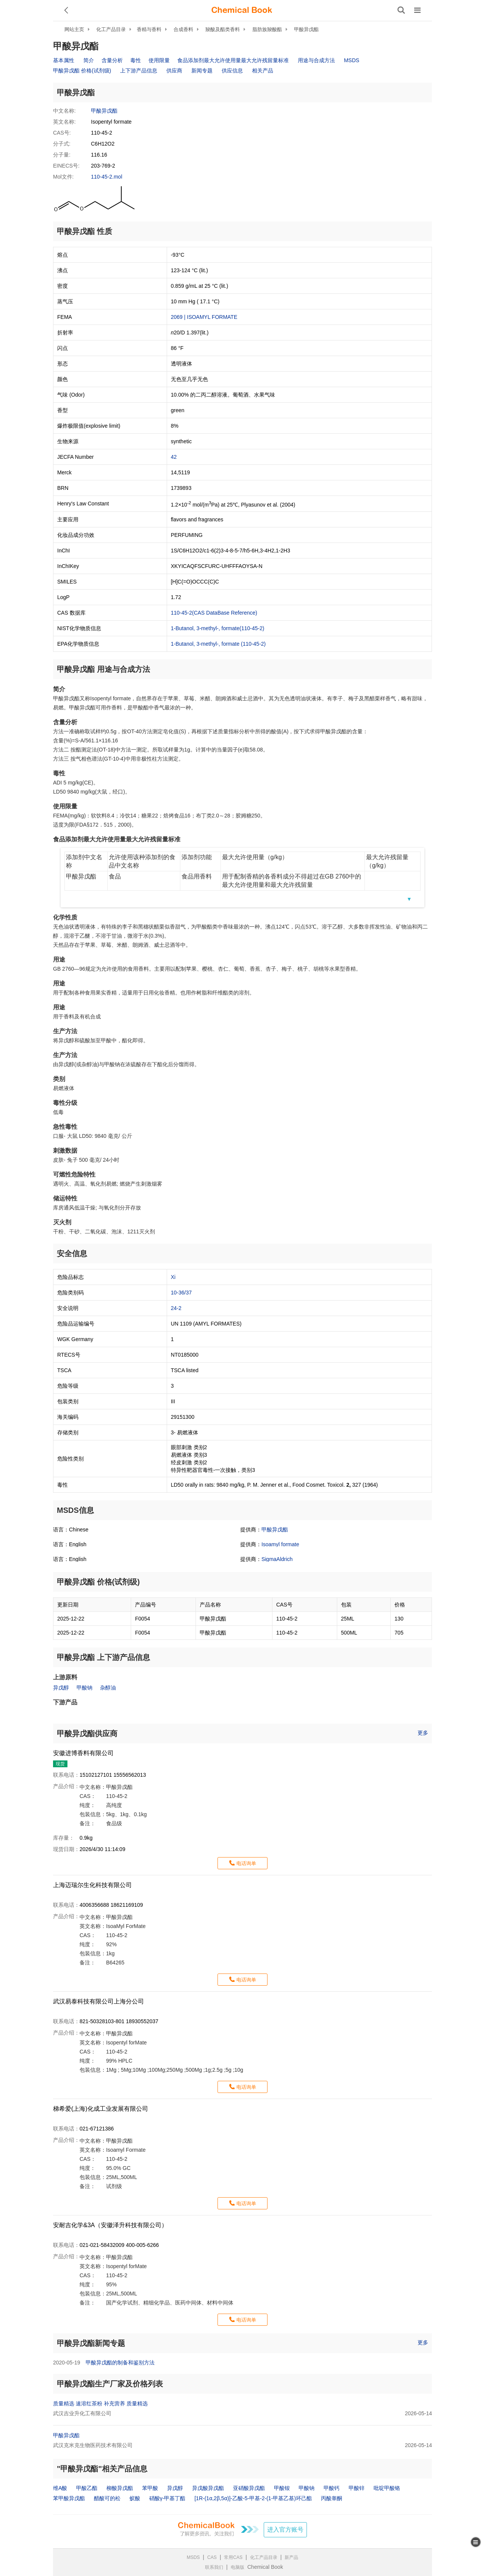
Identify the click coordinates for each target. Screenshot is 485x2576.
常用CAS (233, 2557)
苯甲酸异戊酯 (69, 2498)
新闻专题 (202, 70)
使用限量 (159, 60)
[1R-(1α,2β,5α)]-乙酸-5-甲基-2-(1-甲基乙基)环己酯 (253, 2498)
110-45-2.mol (106, 177)
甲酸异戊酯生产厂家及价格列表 (110, 2384)
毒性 (135, 60)
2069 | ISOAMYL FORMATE (204, 317)
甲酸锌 (357, 2488)
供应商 (174, 70)
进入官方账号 (285, 2529)
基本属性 (63, 60)
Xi (173, 1277)
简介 (88, 60)
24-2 (176, 1308)
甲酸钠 (84, 1687)
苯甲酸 (150, 2488)
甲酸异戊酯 (306, 29)
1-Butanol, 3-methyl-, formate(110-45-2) (217, 628)
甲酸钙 (332, 2488)
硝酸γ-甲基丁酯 (167, 2498)
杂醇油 (108, 1687)
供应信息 (232, 70)
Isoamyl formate (280, 1544)
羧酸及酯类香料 (222, 29)
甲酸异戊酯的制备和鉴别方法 (120, 2363)
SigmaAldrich (277, 1559)
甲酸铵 (282, 2488)
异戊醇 (61, 1687)
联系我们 (214, 2567)
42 (174, 457)
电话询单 (246, 1863)
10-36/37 (181, 1293)
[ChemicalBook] (241, 10)
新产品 (291, 2557)
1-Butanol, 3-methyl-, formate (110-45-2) (218, 644)
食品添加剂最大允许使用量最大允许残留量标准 (233, 60)
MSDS (351, 60)
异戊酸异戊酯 (208, 2488)
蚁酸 (135, 2498)
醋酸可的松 (107, 2498)
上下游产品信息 (138, 70)
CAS (212, 2557)
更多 (423, 1733)
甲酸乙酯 (86, 2488)
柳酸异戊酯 (119, 2488)
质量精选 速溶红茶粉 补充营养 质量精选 (100, 2403)
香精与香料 (149, 29)
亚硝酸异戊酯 (249, 2488)
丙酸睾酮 (331, 2498)
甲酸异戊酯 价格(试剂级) (82, 70)
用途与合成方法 (316, 60)
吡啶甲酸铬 (387, 2488)
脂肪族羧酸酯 (267, 29)
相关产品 (262, 70)
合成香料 (183, 29)
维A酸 (60, 2488)
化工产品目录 (111, 29)
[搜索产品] (401, 10)
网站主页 (74, 29)
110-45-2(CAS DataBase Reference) (214, 613)
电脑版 (237, 2567)
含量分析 (112, 60)
